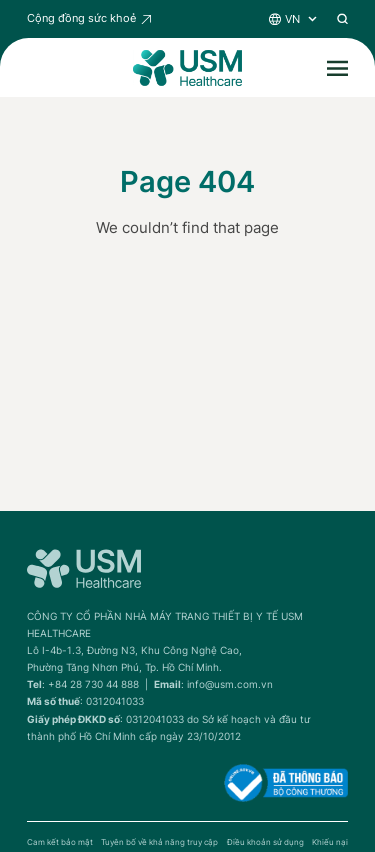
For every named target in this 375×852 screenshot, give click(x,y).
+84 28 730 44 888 (93, 684)
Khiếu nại (330, 842)
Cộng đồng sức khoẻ (81, 18)
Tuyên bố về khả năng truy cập (159, 842)
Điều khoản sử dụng (265, 842)
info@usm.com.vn (230, 684)
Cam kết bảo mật (60, 842)
